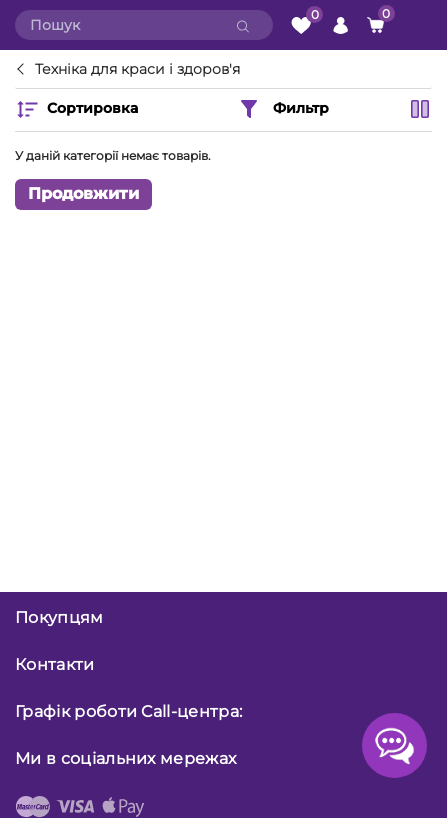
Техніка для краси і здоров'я (137, 70)
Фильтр (283, 109)
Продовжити (83, 193)
